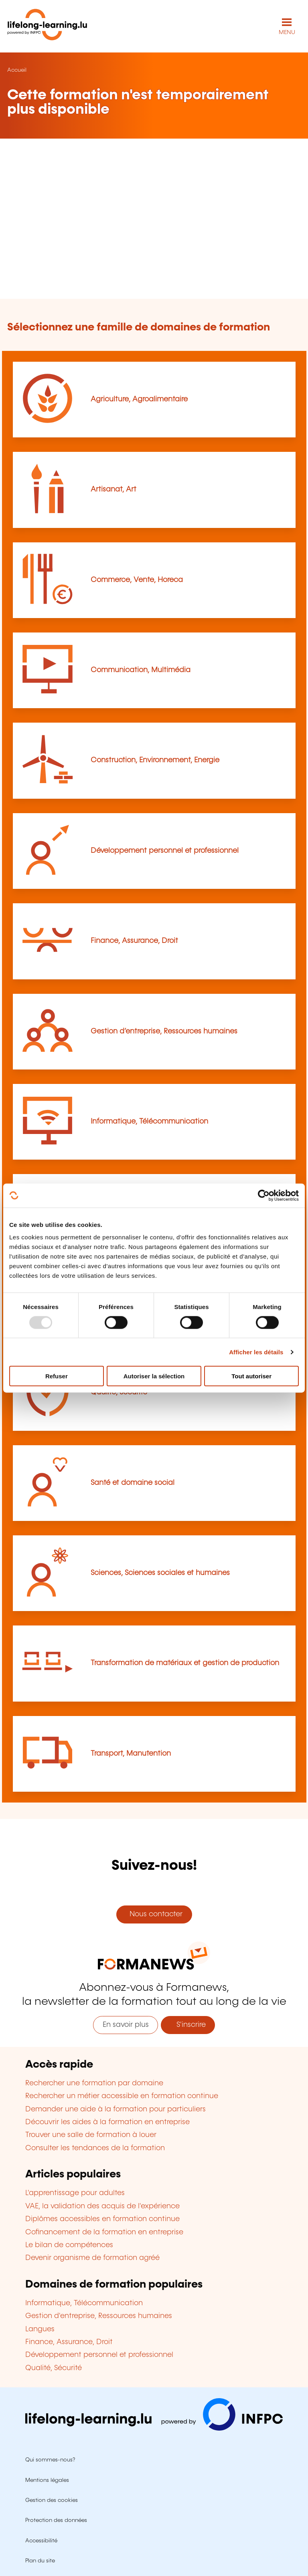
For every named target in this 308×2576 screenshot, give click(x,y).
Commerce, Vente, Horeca (137, 580)
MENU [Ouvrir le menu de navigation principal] (287, 32)
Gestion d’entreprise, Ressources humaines (164, 1031)
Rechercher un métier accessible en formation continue (121, 2096)
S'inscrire (188, 2024)
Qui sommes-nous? (50, 2460)
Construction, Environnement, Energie (155, 760)
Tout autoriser (251, 1376)
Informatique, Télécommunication (149, 1121)
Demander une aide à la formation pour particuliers (115, 2109)
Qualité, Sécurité (53, 2368)
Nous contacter (154, 1914)
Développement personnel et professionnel (165, 850)
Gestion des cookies (51, 2500)
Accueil (16, 70)
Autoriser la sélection (154, 1376)
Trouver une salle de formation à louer (90, 2135)
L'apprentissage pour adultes (75, 2193)
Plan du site (40, 2561)
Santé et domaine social (132, 1482)
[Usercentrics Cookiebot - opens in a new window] (264, 1195)
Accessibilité (41, 2541)
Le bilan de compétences (69, 2245)
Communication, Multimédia (140, 670)
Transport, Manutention (131, 1753)
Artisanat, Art (113, 489)
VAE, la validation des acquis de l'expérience (102, 2206)
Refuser (56, 1376)
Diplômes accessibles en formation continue (102, 2219)
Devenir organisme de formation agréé (92, 2258)
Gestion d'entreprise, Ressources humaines (98, 2316)
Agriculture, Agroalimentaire (139, 399)
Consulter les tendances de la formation (95, 2148)
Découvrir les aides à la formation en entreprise (107, 2122)
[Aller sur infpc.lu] (154, 2428)
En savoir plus (126, 2024)
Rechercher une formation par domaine (94, 2083)
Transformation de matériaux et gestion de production (185, 1663)
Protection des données (56, 2520)
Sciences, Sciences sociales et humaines (160, 1573)
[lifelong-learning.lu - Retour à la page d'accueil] (47, 26)
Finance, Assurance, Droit (134, 941)
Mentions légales (47, 2480)
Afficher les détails (256, 1351)
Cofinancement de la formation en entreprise (104, 2232)
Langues (40, 2329)
